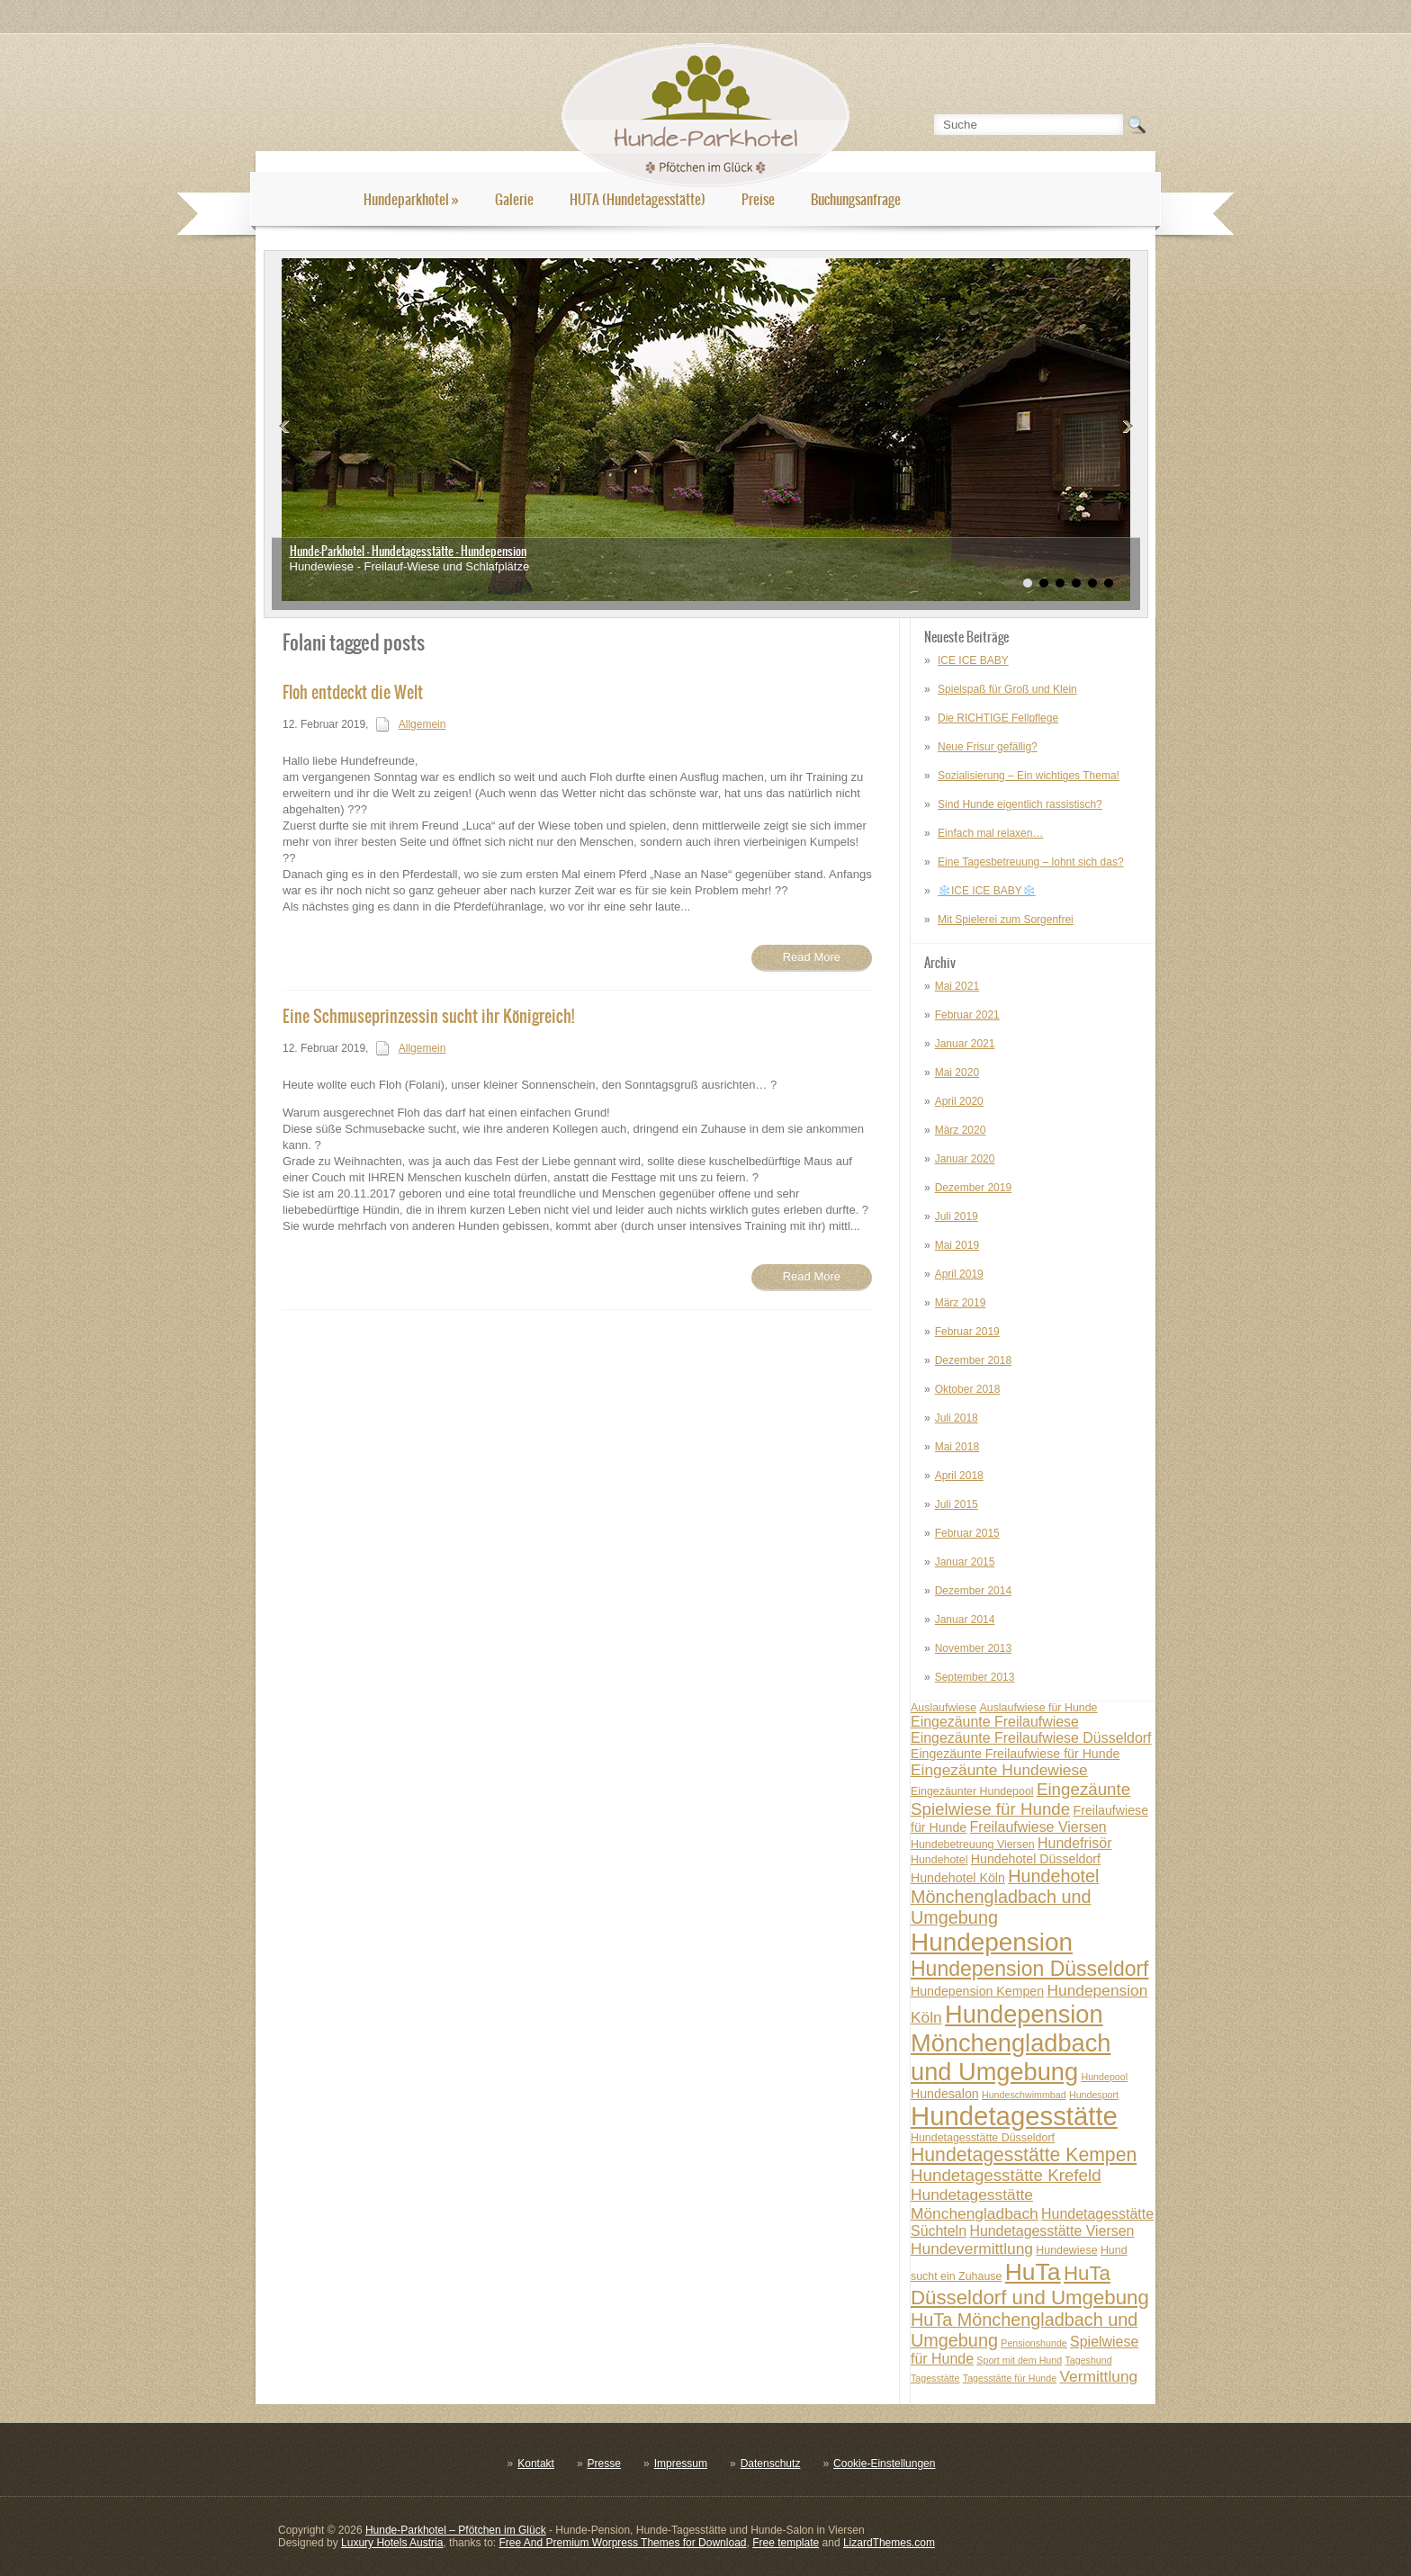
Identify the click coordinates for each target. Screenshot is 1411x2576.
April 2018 (959, 1475)
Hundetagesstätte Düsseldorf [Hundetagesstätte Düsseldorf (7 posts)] (983, 2138)
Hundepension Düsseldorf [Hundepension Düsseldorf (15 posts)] (1030, 1968)
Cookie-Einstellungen (884, 2463)
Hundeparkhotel (411, 199)
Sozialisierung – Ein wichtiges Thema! (1028, 775)
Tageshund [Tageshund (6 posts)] (1088, 2360)
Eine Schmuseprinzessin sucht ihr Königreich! (428, 1016)
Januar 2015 (965, 1562)
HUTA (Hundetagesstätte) (638, 199)
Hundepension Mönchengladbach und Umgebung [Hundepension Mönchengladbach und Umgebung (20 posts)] (1010, 2043)
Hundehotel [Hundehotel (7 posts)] (939, 1859)
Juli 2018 (956, 1418)
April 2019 (959, 1274)
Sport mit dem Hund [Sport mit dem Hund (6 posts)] (1019, 2360)
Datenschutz (771, 2463)
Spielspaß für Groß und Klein (1007, 689)
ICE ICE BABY (973, 660)
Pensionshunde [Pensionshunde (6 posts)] (1033, 2343)
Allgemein (422, 724)
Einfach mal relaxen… (990, 833)
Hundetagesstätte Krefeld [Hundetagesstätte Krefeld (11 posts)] (1006, 2175)
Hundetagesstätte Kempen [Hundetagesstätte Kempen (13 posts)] (1024, 2154)
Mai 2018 (957, 1447)
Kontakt (535, 2463)
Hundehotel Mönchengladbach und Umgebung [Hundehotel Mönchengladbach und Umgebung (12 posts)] (1005, 1896)
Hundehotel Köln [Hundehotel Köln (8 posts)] (958, 1878)
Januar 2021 (965, 1043)
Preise (758, 199)
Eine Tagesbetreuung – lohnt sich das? (1031, 862)
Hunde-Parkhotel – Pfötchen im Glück (455, 2530)
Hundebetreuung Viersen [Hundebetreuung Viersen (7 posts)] (973, 1844)
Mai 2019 (957, 1245)
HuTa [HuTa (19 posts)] (1033, 2271)
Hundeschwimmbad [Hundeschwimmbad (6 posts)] (1024, 2094)
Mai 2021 (957, 986)
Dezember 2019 (973, 1187)
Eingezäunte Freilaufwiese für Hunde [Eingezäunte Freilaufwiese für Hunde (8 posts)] (1015, 1753)
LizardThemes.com (889, 2542)
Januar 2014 (965, 1619)
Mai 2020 (957, 1072)
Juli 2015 (956, 1504)
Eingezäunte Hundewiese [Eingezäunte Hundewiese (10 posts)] (999, 1770)
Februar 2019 (967, 1331)
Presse (604, 2463)
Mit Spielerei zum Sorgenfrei (1006, 919)
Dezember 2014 (973, 1590)
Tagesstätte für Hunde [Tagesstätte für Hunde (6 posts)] (1009, 2378)
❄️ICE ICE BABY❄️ (987, 890)
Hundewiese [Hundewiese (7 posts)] (1066, 2250)
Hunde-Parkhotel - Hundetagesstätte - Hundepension (408, 551)
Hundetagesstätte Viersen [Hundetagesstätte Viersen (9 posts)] (1051, 2231)
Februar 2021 (967, 1015)
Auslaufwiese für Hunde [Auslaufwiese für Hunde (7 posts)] (1038, 1707)
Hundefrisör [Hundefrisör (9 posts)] (1074, 1843)
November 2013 (973, 1648)
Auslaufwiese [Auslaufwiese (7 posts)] (943, 1707)
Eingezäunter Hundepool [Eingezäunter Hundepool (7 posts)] (972, 1791)
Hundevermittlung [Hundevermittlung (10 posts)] (972, 2248)
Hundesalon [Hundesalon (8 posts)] (945, 2094)
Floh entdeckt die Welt (353, 692)
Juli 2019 (956, 1216)
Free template (785, 2542)
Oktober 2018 (968, 1389)
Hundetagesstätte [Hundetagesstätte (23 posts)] (1014, 2116)
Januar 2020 (965, 1159)
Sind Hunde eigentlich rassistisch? (1020, 804)
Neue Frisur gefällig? (988, 746)
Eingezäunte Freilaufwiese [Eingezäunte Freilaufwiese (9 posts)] (995, 1721)
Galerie (514, 199)
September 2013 (975, 1677)
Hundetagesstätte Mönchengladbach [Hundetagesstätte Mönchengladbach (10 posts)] (974, 2204)
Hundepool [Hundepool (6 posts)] (1104, 2076)
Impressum (680, 2463)
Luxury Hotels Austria (392, 2542)
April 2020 (959, 1101)
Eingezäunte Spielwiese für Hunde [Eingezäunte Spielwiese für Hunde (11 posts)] (1020, 1799)
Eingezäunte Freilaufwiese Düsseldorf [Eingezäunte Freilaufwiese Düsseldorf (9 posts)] (1031, 1738)
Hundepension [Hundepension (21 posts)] (992, 1942)
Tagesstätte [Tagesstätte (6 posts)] (935, 2378)
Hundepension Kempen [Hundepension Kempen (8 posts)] (977, 1991)
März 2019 (960, 1303)
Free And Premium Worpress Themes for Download (622, 2542)
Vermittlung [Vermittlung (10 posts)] (1098, 2376)
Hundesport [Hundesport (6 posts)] (1094, 2094)
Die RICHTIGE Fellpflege (998, 718)
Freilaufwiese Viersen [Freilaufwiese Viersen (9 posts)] (1038, 1827)
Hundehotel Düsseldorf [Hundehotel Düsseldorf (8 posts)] (1036, 1859)
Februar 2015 (967, 1533)
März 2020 (960, 1130)
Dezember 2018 (973, 1360)
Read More (811, 957)
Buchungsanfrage (856, 199)
